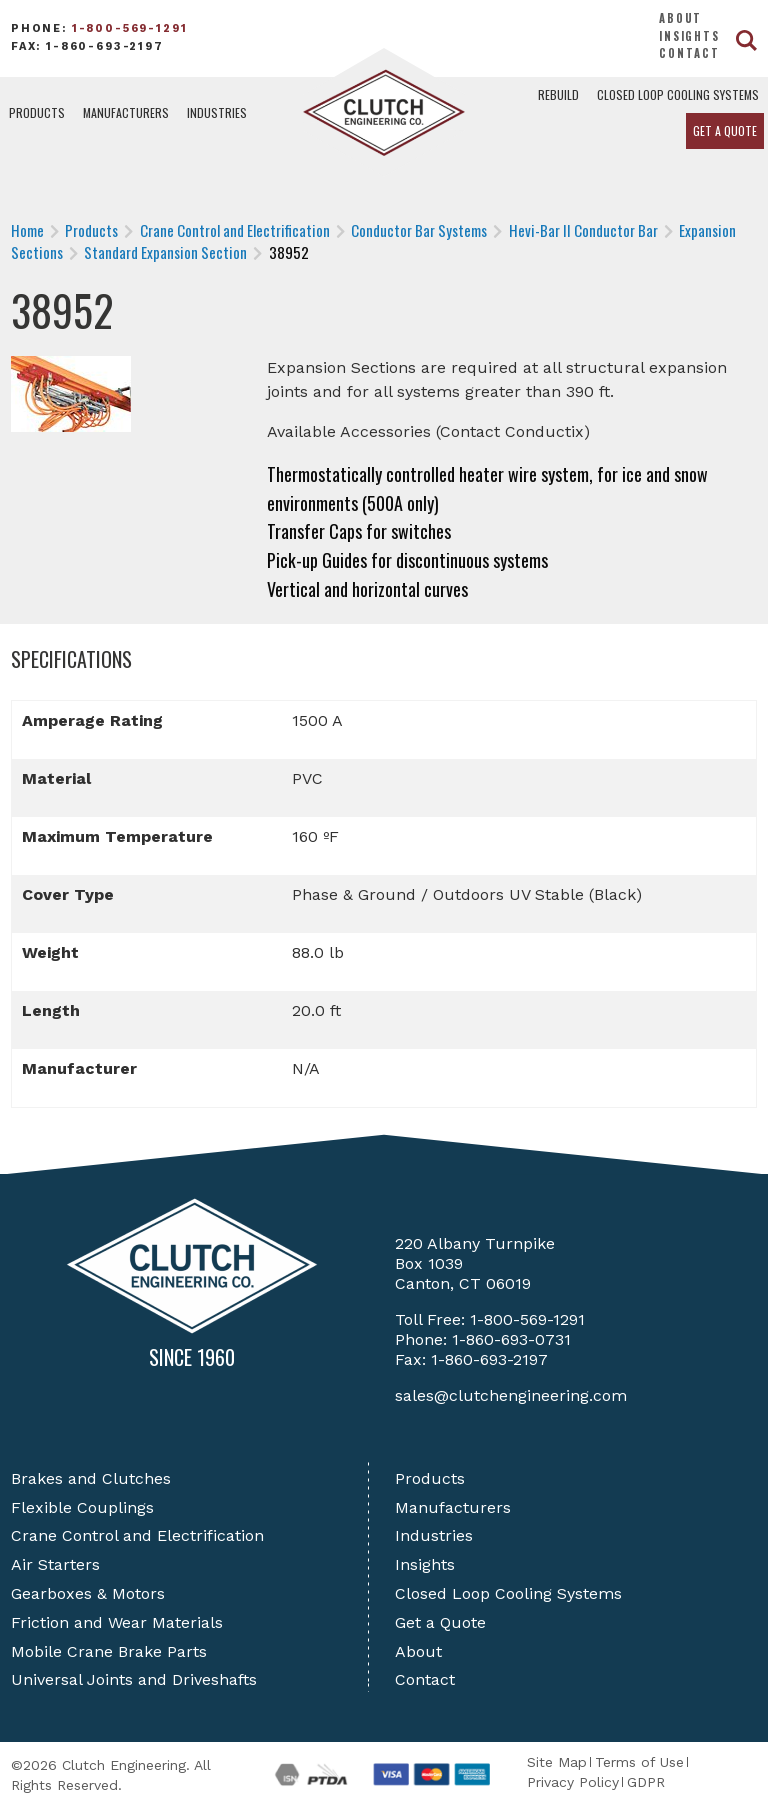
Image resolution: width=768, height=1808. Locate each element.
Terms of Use (639, 1762)
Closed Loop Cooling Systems (678, 94)
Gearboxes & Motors (88, 1593)
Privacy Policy (573, 1782)
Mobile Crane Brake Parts (109, 1651)
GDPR (646, 1782)
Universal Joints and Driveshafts (134, 1679)
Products (37, 112)
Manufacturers (126, 112)
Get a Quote (725, 130)
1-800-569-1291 (130, 28)
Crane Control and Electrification (137, 1535)
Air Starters (55, 1564)
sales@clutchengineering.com (511, 1395)
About (680, 18)
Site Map (557, 1762)
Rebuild (558, 94)
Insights (689, 36)
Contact (689, 53)
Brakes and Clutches (91, 1478)
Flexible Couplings (82, 1507)
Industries (217, 112)
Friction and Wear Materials (117, 1622)
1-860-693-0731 (511, 1339)
